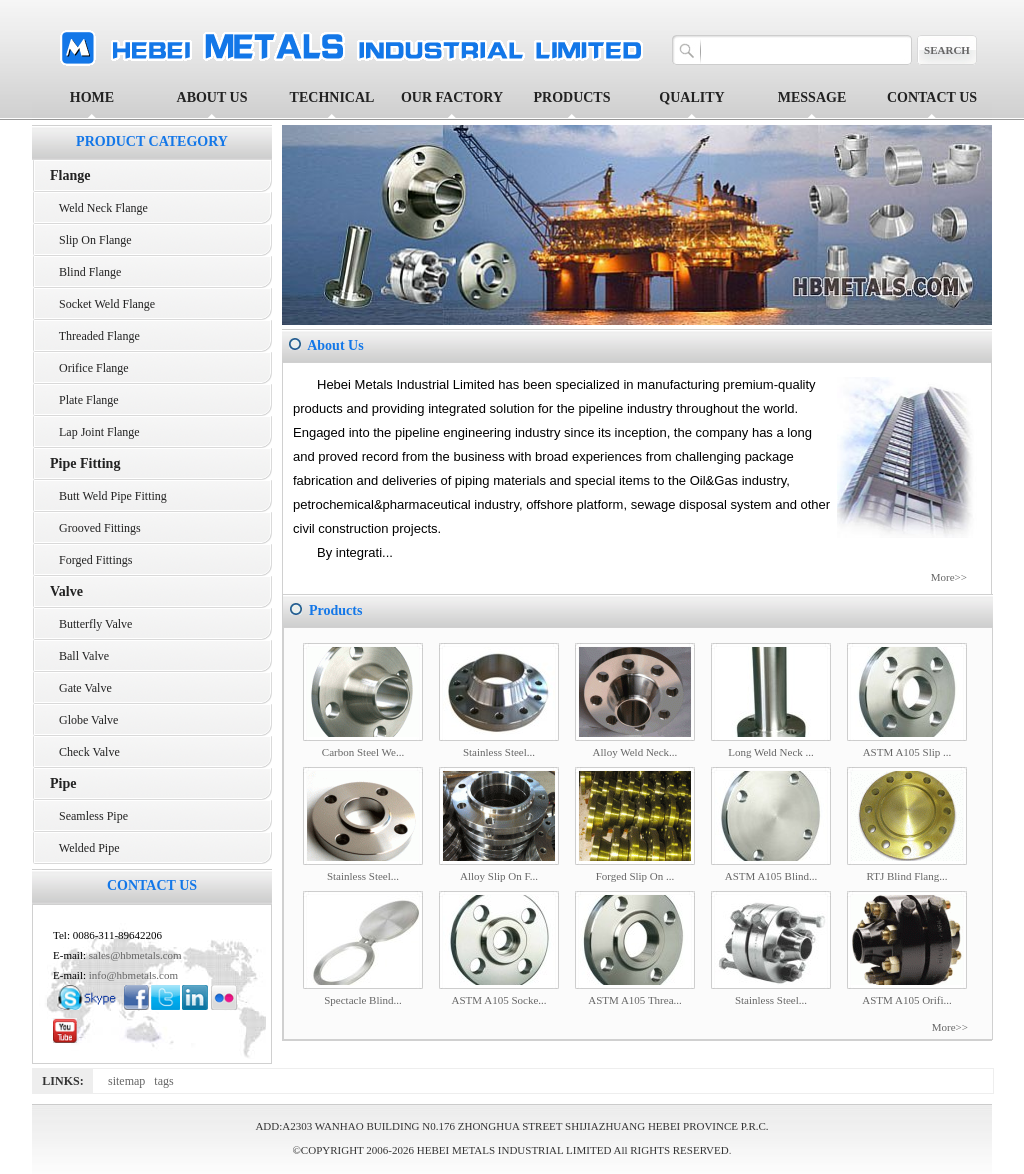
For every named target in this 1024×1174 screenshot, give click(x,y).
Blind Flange (85, 272)
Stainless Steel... (499, 752)
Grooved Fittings (95, 528)
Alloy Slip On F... (499, 876)
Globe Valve (84, 720)
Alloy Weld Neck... (635, 752)
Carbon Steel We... (363, 752)
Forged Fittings (91, 560)
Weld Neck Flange (99, 208)
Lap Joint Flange (95, 432)
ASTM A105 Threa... (635, 1000)
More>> (949, 577)
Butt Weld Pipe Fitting (108, 496)
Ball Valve (79, 656)
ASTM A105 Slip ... (907, 752)
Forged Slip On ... (635, 876)
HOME (92, 97)
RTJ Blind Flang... (907, 876)
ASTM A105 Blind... (771, 876)
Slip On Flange (91, 240)
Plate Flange (84, 400)
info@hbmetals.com (133, 975)
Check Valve (85, 752)
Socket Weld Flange (102, 304)
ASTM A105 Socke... (498, 1000)
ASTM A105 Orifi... (907, 1000)
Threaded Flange (95, 336)
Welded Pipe (84, 848)
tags (166, 1081)
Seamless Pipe (89, 816)
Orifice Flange (89, 368)
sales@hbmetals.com (135, 955)
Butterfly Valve (91, 624)
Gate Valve (81, 688)
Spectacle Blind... (363, 1000)
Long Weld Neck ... (771, 752)
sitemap (131, 1081)
